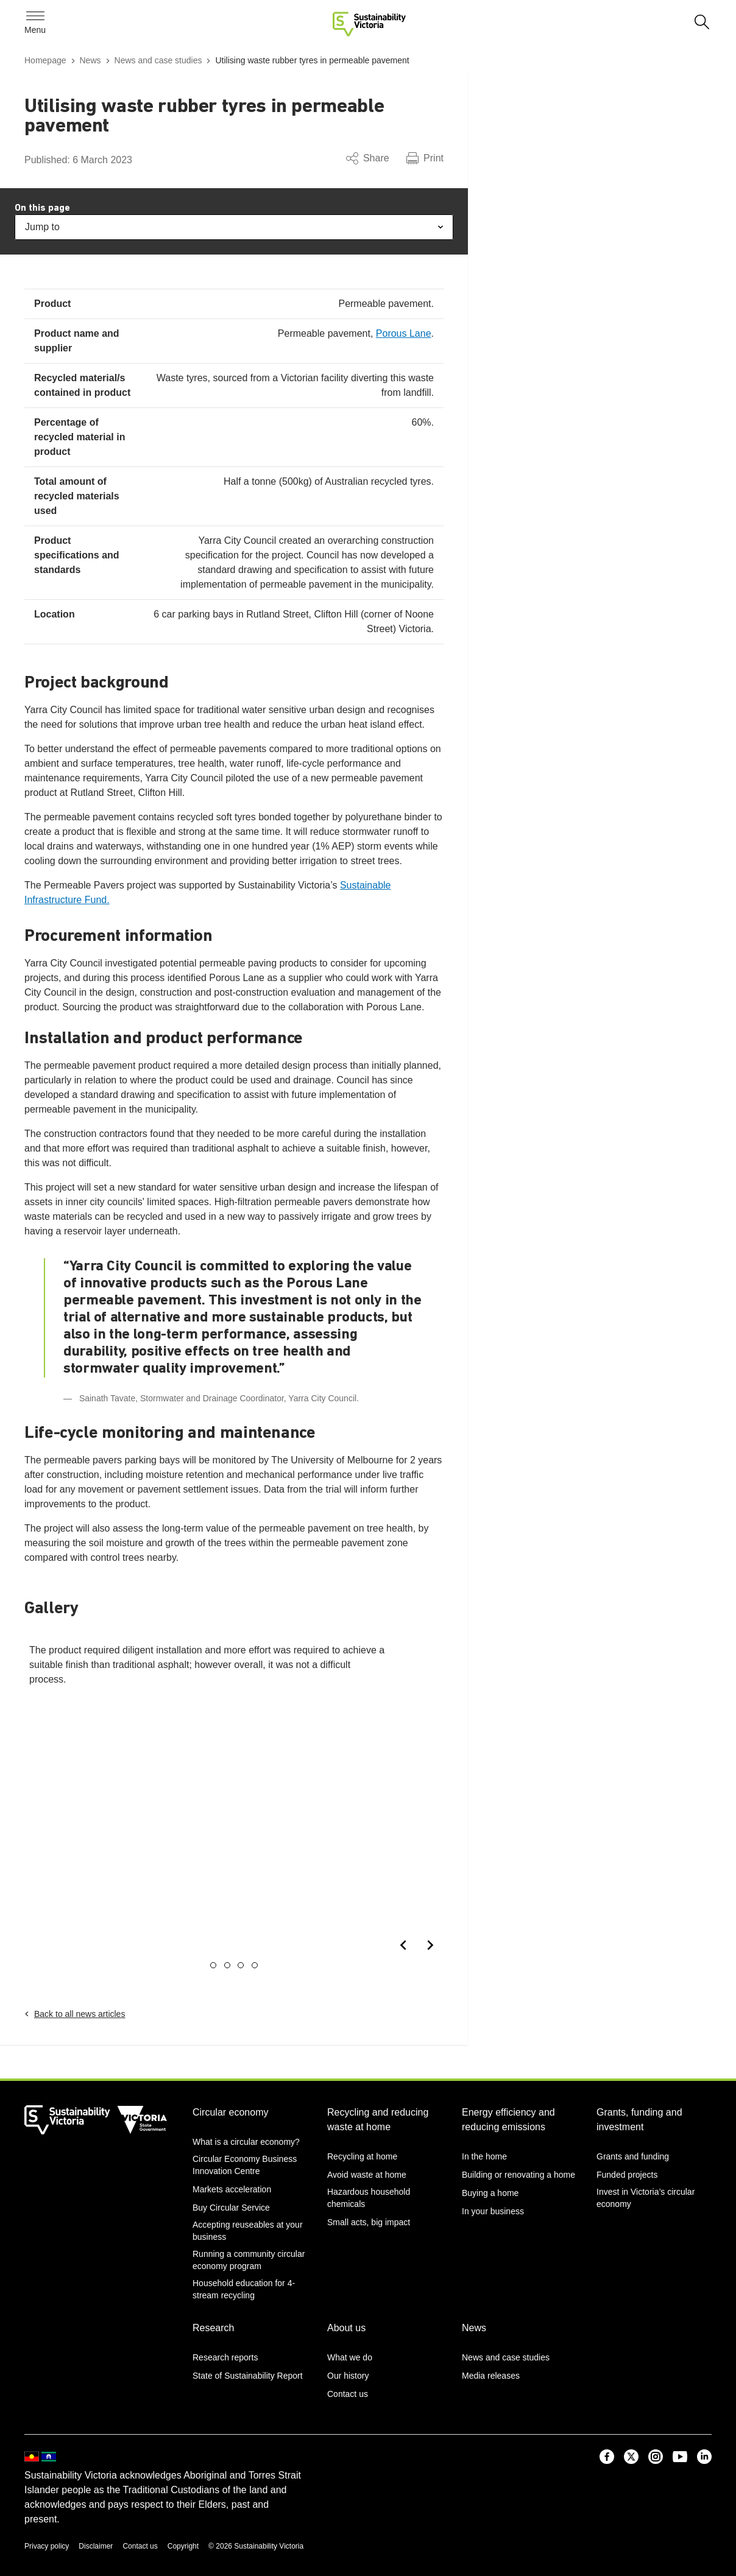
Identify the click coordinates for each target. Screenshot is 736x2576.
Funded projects (626, 2175)
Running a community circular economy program (249, 2260)
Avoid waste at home (366, 2175)
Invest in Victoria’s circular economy (645, 2198)
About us (346, 2328)
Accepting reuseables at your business (248, 2231)
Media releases (491, 2376)
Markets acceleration (232, 2189)
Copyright (183, 2546)
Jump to (234, 227)
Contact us (347, 2394)
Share (367, 158)
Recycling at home (362, 2156)
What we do (349, 2357)
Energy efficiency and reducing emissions (508, 2119)
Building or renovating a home (518, 2175)
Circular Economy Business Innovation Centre (245, 2165)
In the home (484, 2156)
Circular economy (230, 2112)
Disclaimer (96, 2546)
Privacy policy (46, 2546)
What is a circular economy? (246, 2142)
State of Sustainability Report (248, 2376)
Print (425, 158)
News (474, 2328)
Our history (348, 2376)
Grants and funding (632, 2156)
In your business (493, 2211)
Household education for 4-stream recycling (244, 2289)
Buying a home (490, 2193)
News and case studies (506, 2357)
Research (213, 2328)
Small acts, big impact (368, 2222)
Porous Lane (403, 333)
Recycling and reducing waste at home (377, 2119)
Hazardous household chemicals (368, 2198)
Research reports (225, 2357)
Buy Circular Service (231, 2207)
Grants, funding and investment (639, 2119)
